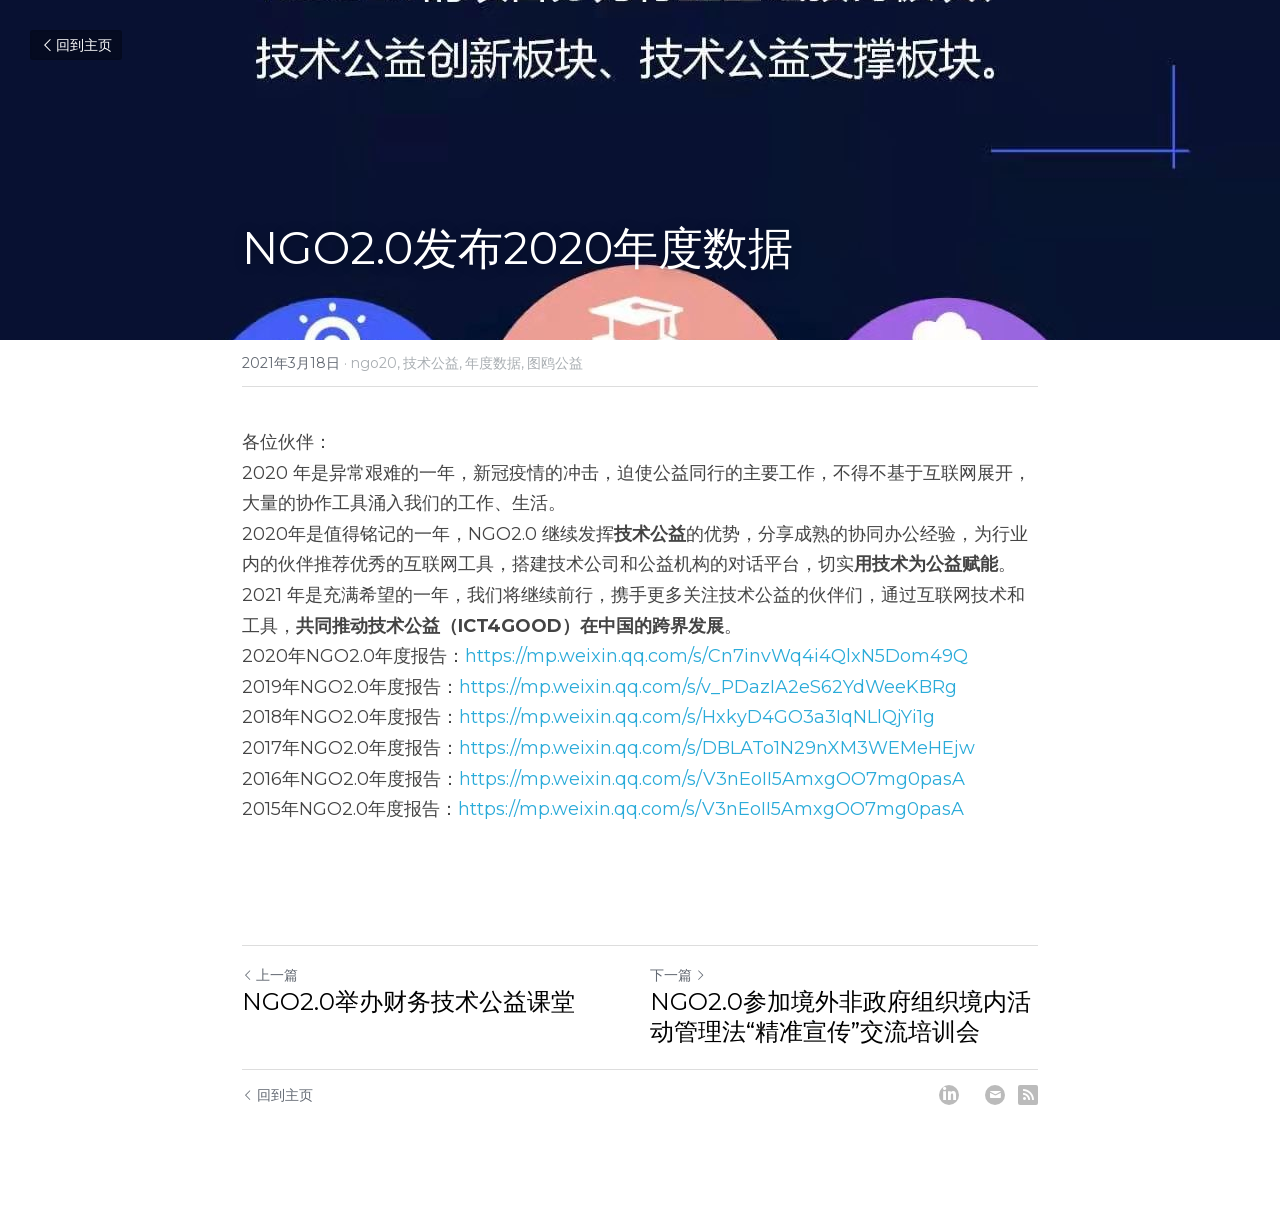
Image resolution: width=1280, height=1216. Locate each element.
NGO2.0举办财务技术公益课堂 (408, 1001)
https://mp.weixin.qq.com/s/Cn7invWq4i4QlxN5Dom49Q (716, 656)
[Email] (995, 1095)
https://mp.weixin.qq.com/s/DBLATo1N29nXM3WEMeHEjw (717, 748)
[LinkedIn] (949, 1095)
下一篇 (678, 975)
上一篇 (270, 975)
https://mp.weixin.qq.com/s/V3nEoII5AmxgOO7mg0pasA (712, 779)
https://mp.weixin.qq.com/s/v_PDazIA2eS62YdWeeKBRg (708, 687)
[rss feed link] (1028, 1095)
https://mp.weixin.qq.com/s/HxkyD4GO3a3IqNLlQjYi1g (697, 717)
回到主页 (76, 45)
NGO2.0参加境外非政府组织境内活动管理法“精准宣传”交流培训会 (840, 1016)
